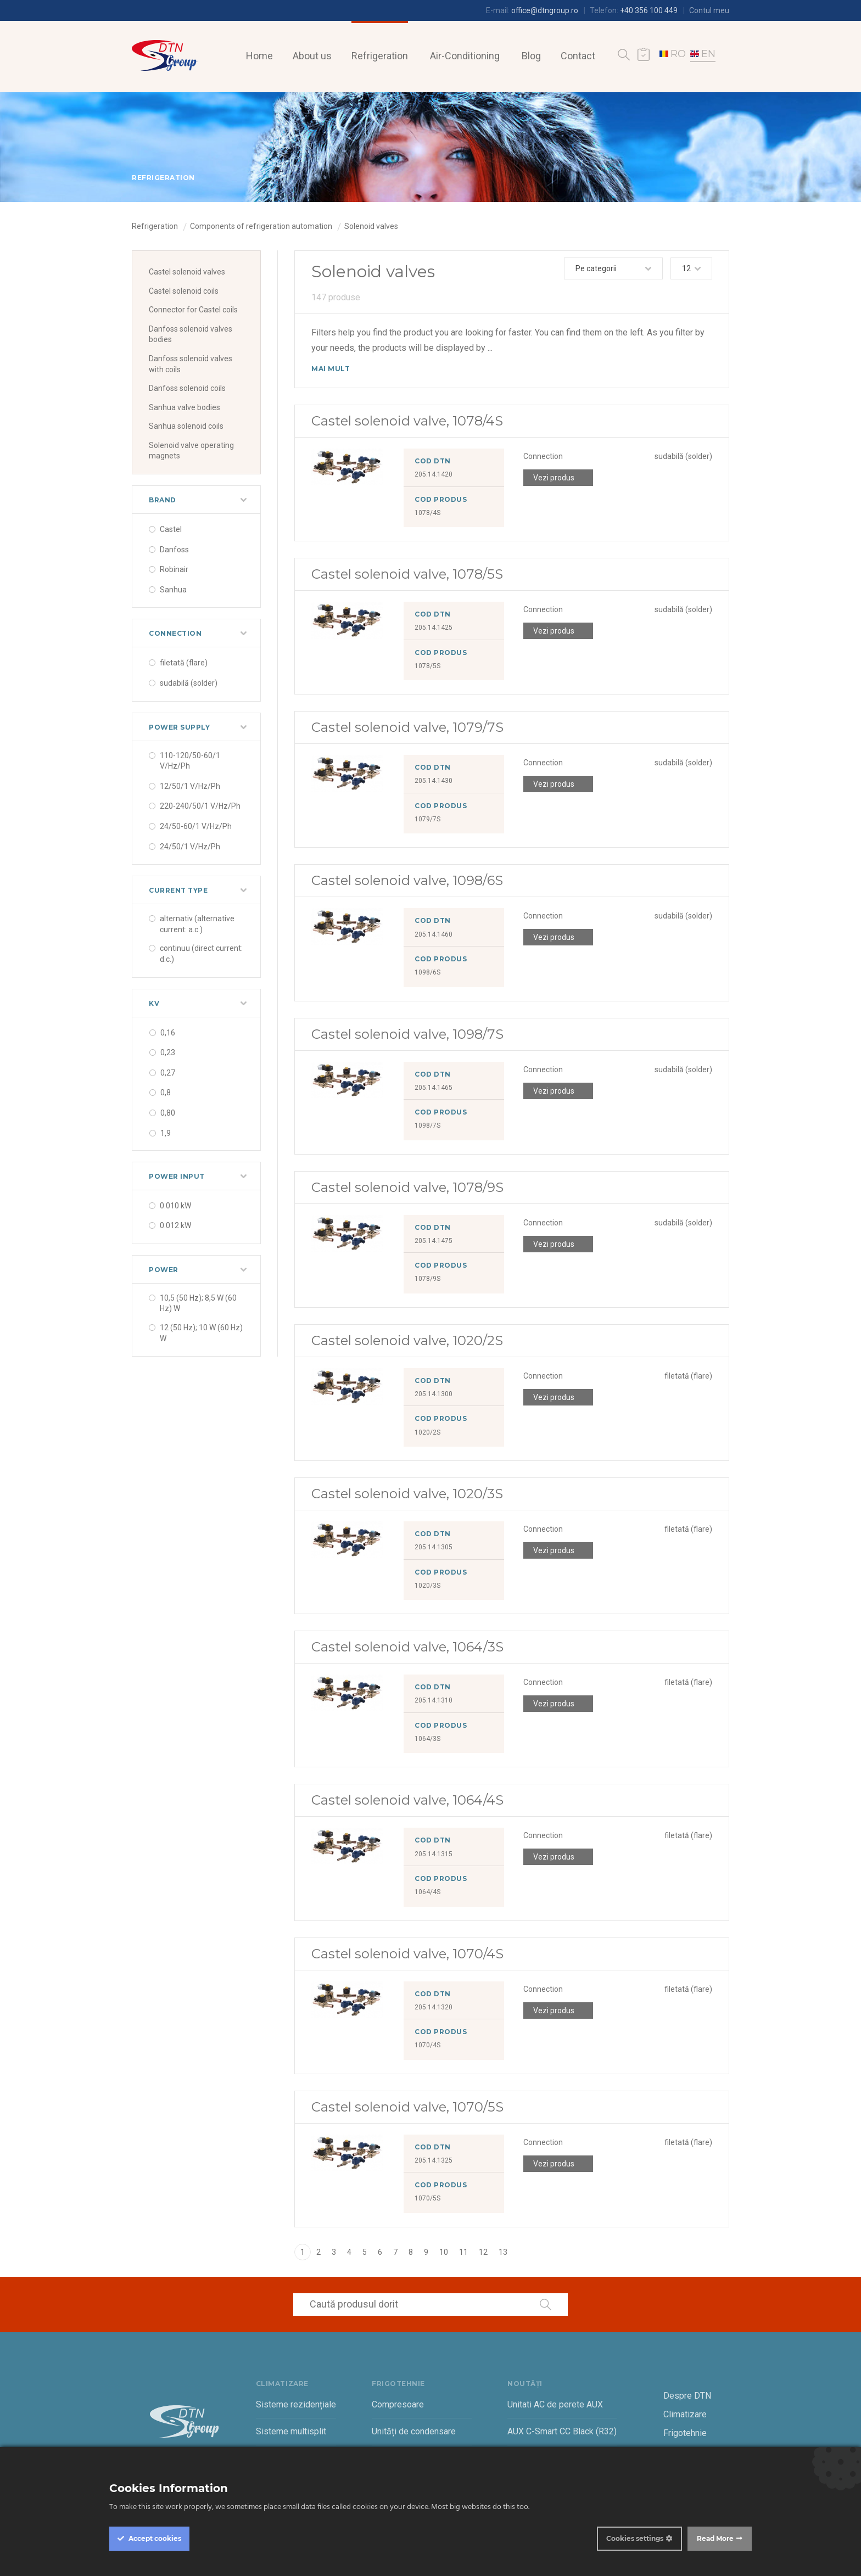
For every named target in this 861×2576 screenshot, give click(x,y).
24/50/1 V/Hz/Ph (190, 846)
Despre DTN (687, 2395)
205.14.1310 (433, 1700)
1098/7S (427, 1125)
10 (443, 2252)
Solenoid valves (371, 226)
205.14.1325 (433, 2160)
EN (702, 54)
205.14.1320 (433, 2007)
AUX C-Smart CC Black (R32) (562, 2431)
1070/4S (427, 2045)
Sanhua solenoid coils (186, 426)
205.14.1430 (433, 781)
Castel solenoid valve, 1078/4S (407, 421)
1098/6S (427, 972)
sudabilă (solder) (188, 683)
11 (463, 2252)
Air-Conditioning (465, 55)
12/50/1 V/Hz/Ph (190, 786)
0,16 (167, 1032)
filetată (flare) (184, 662)
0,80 (167, 1112)
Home (259, 55)
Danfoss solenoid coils (187, 388)
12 (483, 2252)
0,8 (165, 1092)
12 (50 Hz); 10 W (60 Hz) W (201, 1333)
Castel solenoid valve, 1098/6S (407, 880)
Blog (531, 55)
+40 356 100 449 (649, 10)
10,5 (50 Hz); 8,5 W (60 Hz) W (198, 1303)
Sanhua (173, 589)
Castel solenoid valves (187, 271)
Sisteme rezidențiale (296, 2404)
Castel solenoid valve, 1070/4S (407, 1954)
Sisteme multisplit (291, 2431)
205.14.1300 (433, 1394)
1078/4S (427, 513)
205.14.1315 (433, 1854)
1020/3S (427, 1585)
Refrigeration (379, 55)
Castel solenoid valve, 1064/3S (407, 1647)
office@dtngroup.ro (544, 10)
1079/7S (427, 819)
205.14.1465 (433, 1087)
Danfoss (174, 549)
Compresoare (398, 2404)
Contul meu (709, 10)
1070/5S (427, 2198)
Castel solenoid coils (184, 291)
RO (672, 54)
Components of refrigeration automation (261, 226)
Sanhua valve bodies (184, 407)
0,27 (167, 1072)
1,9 (165, 1133)
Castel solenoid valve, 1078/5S (407, 574)
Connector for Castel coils (193, 309)
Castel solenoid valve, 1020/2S (407, 1340)
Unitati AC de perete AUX (555, 2404)
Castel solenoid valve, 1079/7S (407, 727)
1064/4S (427, 1892)
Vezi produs (553, 477)
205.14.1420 (433, 474)
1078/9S (427, 1279)
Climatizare (685, 2414)
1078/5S (427, 666)
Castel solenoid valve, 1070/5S (407, 2107)
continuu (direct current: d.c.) (201, 954)
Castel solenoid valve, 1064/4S (407, 1800)
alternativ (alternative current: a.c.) (197, 924)
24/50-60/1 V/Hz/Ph (196, 826)
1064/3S (427, 1739)
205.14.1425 (433, 627)
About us (312, 55)
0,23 (167, 1052)
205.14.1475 (433, 1241)
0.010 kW (175, 1205)
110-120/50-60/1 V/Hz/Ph (190, 761)
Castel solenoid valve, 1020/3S (407, 1494)
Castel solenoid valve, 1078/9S (407, 1187)
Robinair (174, 569)
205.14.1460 (433, 934)
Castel (171, 529)
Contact (578, 55)
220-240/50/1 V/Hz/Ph (200, 806)
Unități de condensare (414, 2431)
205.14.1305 (433, 1547)
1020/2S (427, 1432)
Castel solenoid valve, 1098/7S (407, 1034)
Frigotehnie (685, 2433)
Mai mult (330, 369)
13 (503, 2252)
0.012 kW (175, 1225)
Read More (715, 2538)
